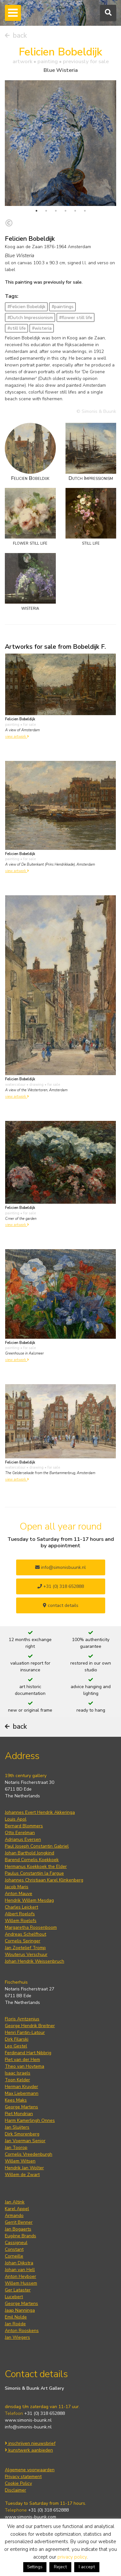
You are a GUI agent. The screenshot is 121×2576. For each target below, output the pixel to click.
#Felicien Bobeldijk (26, 307)
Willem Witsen (20, 2161)
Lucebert (14, 2297)
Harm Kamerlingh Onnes (30, 2120)
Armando (14, 2215)
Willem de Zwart (22, 2175)
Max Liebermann (21, 2093)
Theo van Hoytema (24, 2066)
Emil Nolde (16, 2317)
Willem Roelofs (20, 1921)
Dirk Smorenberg (22, 2134)
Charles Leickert (21, 1907)
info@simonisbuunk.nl (60, 1567)
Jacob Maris (16, 1887)
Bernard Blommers (24, 1826)
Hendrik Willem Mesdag (29, 1900)
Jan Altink (15, 2202)
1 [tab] (36, 211)
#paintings (63, 307)
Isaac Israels (17, 2073)
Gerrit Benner (19, 2222)
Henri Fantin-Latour (25, 2032)
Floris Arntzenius (22, 2019)
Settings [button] (35, 2567)
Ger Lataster (18, 2290)
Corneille (14, 2256)
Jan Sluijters (17, 2127)
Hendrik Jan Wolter (24, 2168)
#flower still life (75, 318)
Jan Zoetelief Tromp (25, 1948)
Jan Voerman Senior (25, 2141)
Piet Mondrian (19, 2114)
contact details (60, 1605)
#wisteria (42, 328)
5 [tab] (75, 211)
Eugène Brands (20, 2236)
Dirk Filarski (16, 2039)
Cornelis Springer (22, 1941)
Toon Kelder (17, 2080)
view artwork (17, 736)
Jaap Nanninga (20, 2310)
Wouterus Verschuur (26, 1954)
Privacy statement (23, 2477)
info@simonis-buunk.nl (28, 2427)
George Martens (21, 2107)
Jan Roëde (15, 2324)
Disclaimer (15, 2490)
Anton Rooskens (22, 2331)
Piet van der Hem (22, 2059)
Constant (14, 2249)
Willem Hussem (21, 2283)
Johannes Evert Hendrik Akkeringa (40, 1812)
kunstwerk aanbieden (29, 2450)
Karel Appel (17, 2209)
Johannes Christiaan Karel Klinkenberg (44, 1880)
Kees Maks (16, 2100)
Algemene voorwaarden (30, 2470)
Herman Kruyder (21, 2087)
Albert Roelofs (20, 1914)
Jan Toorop (16, 2147)
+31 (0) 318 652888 (60, 1586)
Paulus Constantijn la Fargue (34, 1873)
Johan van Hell (20, 2270)
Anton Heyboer (20, 2276)
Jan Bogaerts (18, 2229)
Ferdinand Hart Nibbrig (28, 2053)
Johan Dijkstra (19, 2263)
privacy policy (72, 2557)
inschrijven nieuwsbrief (30, 2443)
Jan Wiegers (17, 2337)
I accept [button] (87, 2567)
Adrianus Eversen (23, 1839)
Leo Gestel (16, 2046)
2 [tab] (46, 211)
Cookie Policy (18, 2483)
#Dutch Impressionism (30, 318)
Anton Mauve (18, 1894)
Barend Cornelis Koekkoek (32, 1860)
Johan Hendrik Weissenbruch (34, 1961)
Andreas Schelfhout (25, 1934)
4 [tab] (65, 211)
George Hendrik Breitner (30, 2026)
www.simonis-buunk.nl (28, 2420)
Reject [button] (60, 2567)
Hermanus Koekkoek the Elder (36, 1866)
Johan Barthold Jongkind (29, 1853)
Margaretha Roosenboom (31, 1927)
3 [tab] (56, 211)
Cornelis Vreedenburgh (28, 2154)
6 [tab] (85, 211)
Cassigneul (16, 2243)
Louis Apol (15, 1819)
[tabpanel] (60, 143)
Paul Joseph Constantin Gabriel (37, 1846)
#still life (16, 328)
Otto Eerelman (20, 1833)
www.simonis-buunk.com (30, 2517)
